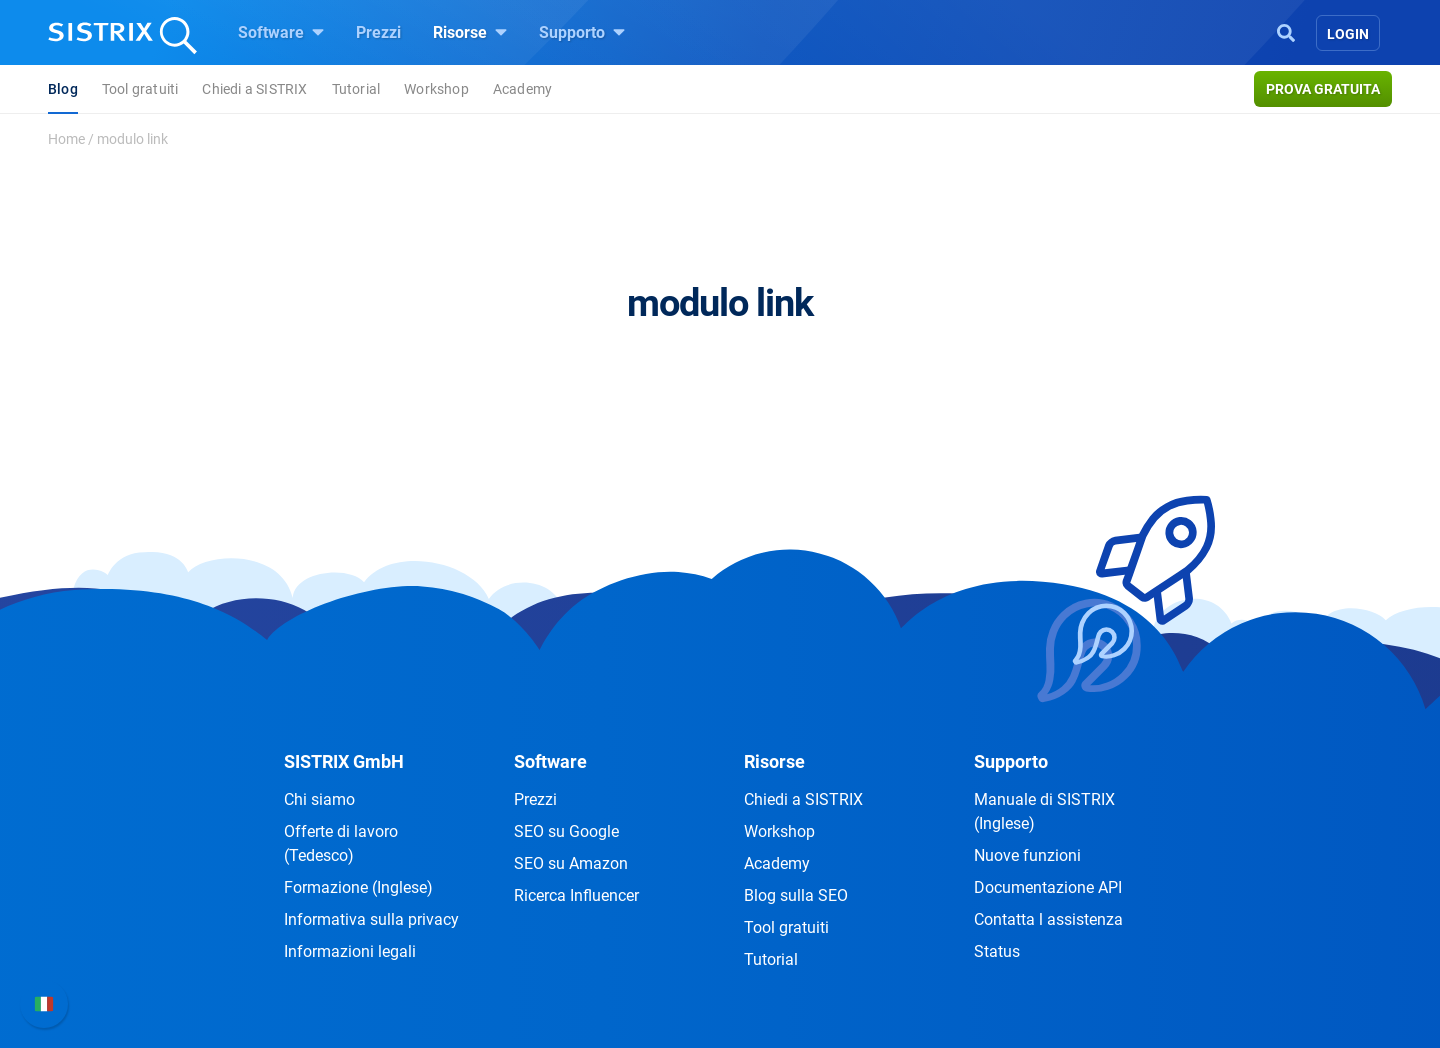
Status (997, 951)
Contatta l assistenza (1048, 919)
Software (281, 32)
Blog (63, 89)
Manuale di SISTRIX (1044, 811)
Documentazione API (1048, 887)
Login (1348, 34)
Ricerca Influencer (576, 895)
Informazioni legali (350, 951)
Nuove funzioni (1027, 855)
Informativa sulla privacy (371, 919)
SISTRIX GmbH (344, 761)
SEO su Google (566, 831)
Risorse (470, 32)
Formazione (358, 887)
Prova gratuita (1323, 89)
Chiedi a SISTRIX (254, 89)
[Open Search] (1286, 31)
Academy (522, 89)
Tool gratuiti (140, 89)
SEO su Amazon (571, 863)
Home (66, 139)
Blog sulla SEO (796, 895)
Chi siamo (319, 799)
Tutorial (356, 89)
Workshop (436, 89)
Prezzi (378, 32)
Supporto (582, 32)
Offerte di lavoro (341, 843)
